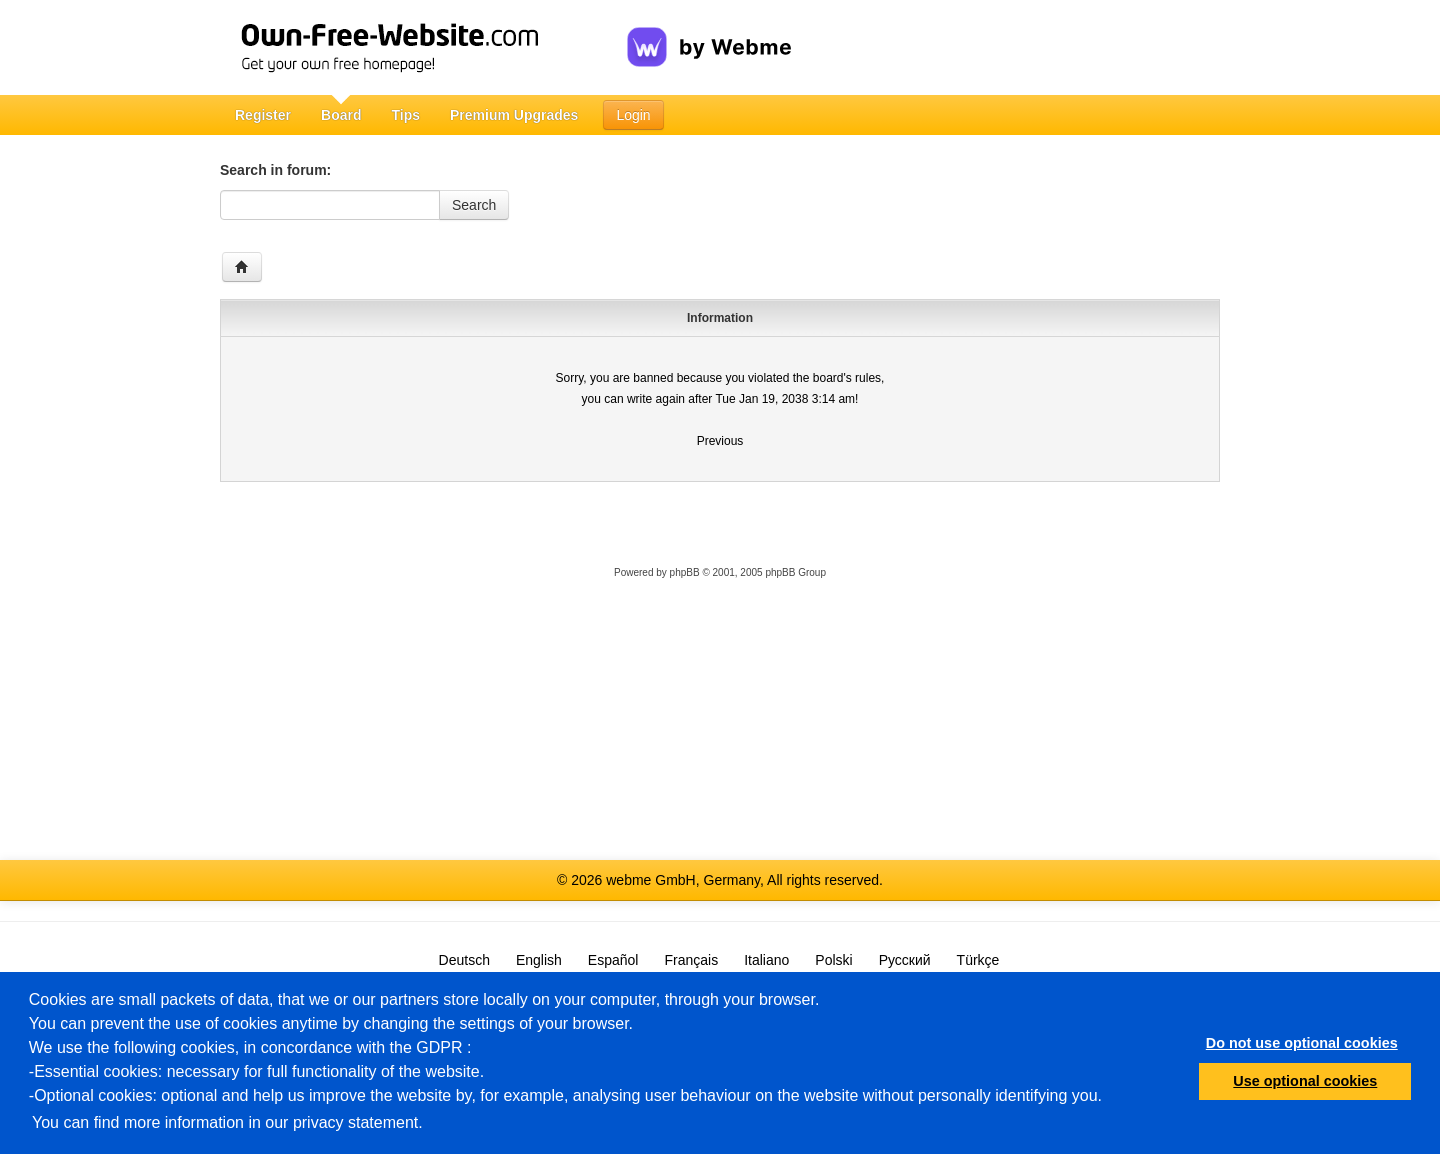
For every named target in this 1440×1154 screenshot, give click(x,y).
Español (613, 960)
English (539, 960)
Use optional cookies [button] (1305, 1081)
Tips (405, 115)
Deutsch (464, 960)
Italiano (766, 960)
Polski (833, 960)
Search (474, 205)
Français (691, 960)
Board (341, 115)
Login (633, 115)
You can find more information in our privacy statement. (227, 1122)
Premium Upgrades (514, 115)
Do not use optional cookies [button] (1302, 1043)
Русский (905, 960)
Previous (720, 441)
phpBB (685, 572)
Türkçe (978, 960)
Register (263, 115)
